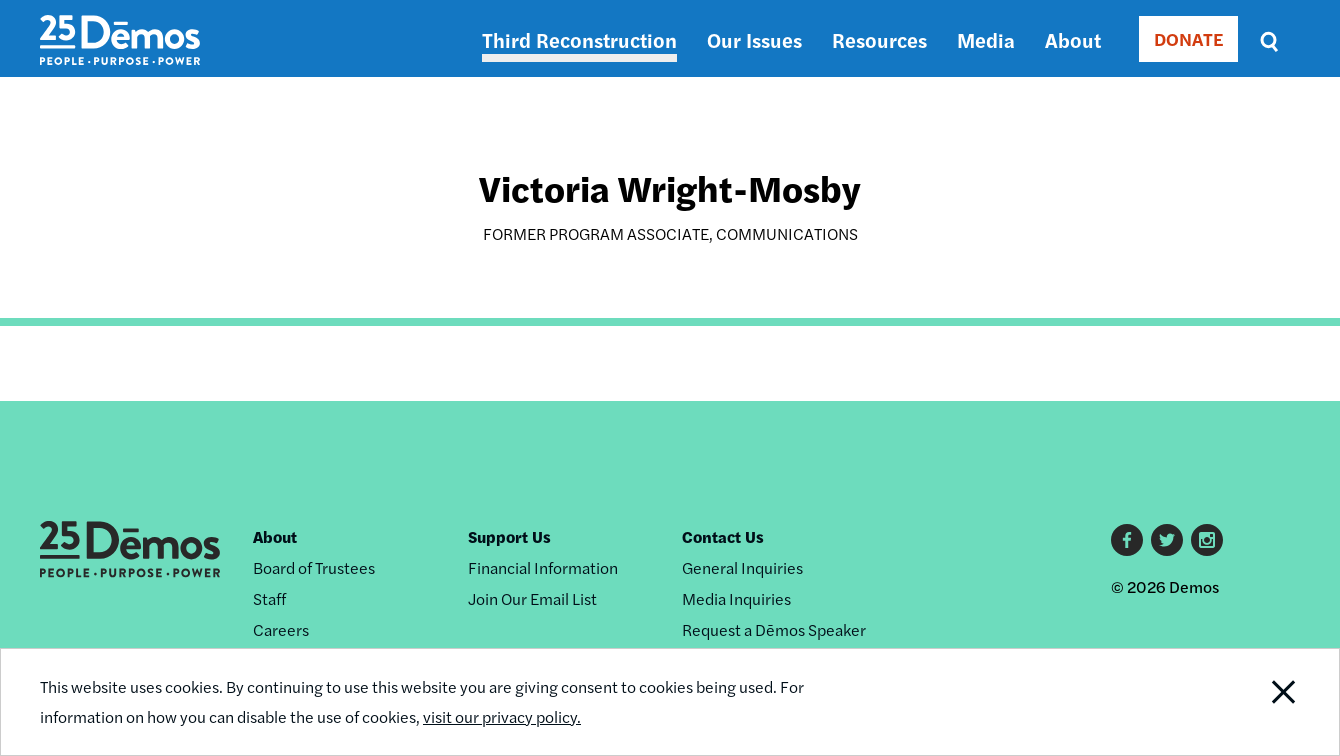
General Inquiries (742, 567)
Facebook (1127, 540)
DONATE (1188, 38)
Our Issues (754, 39)
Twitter (1167, 540)
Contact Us (723, 536)
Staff (269, 598)
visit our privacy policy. (502, 716)
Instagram (1207, 540)
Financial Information (543, 567)
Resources (879, 39)
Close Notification (1259, 702)
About (1073, 39)
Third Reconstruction (579, 39)
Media (986, 39)
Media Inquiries (736, 598)
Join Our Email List (532, 598)
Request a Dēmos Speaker (774, 629)
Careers (281, 629)
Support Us (509, 536)
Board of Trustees (314, 567)
